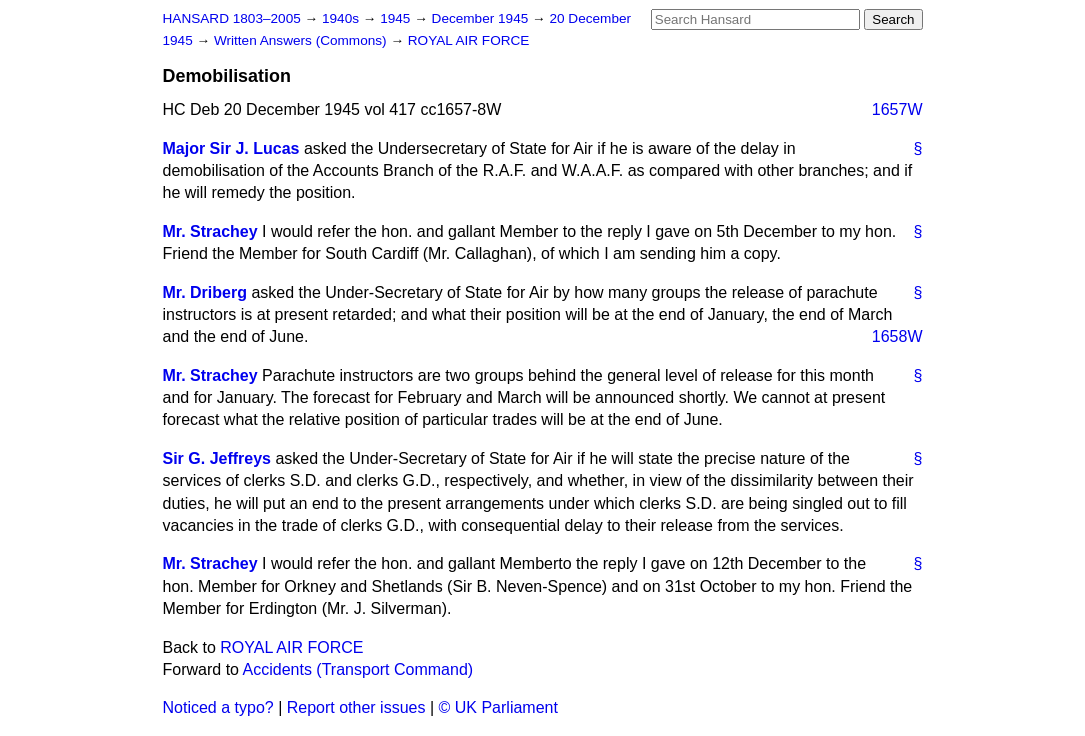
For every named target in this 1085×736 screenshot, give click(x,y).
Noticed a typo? (218, 707)
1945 (397, 18)
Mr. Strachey (210, 231)
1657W (897, 109)
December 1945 (482, 18)
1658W (897, 336)
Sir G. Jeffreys (217, 458)
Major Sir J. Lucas (231, 148)
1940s (342, 18)
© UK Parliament (498, 707)
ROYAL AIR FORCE (469, 40)
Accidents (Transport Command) (358, 669)
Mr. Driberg (205, 292)
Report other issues (356, 707)
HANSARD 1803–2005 (232, 18)
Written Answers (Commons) (302, 40)
